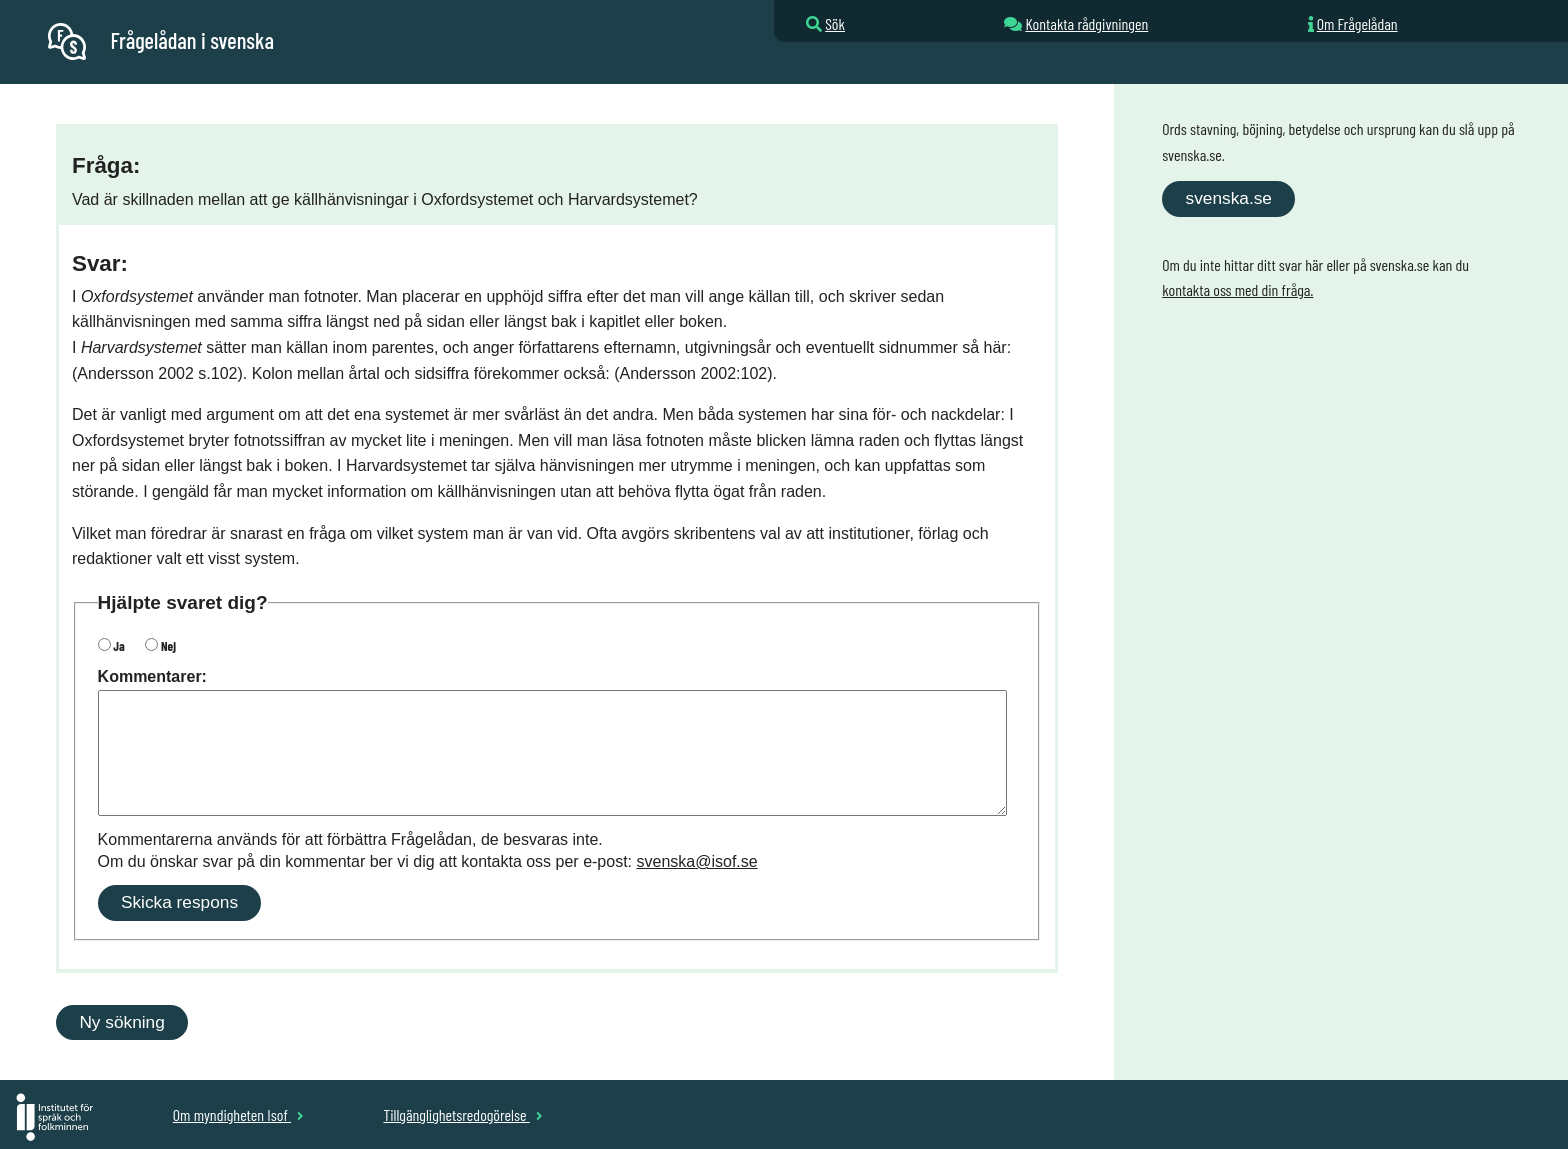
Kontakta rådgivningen (1086, 23)
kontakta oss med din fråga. (1237, 289)
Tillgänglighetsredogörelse (462, 1114)
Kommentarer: (152, 676)
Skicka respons (179, 902)
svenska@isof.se (697, 861)
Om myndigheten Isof (238, 1114)
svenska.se (1229, 198)
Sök (835, 23)
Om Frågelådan (1357, 23)
